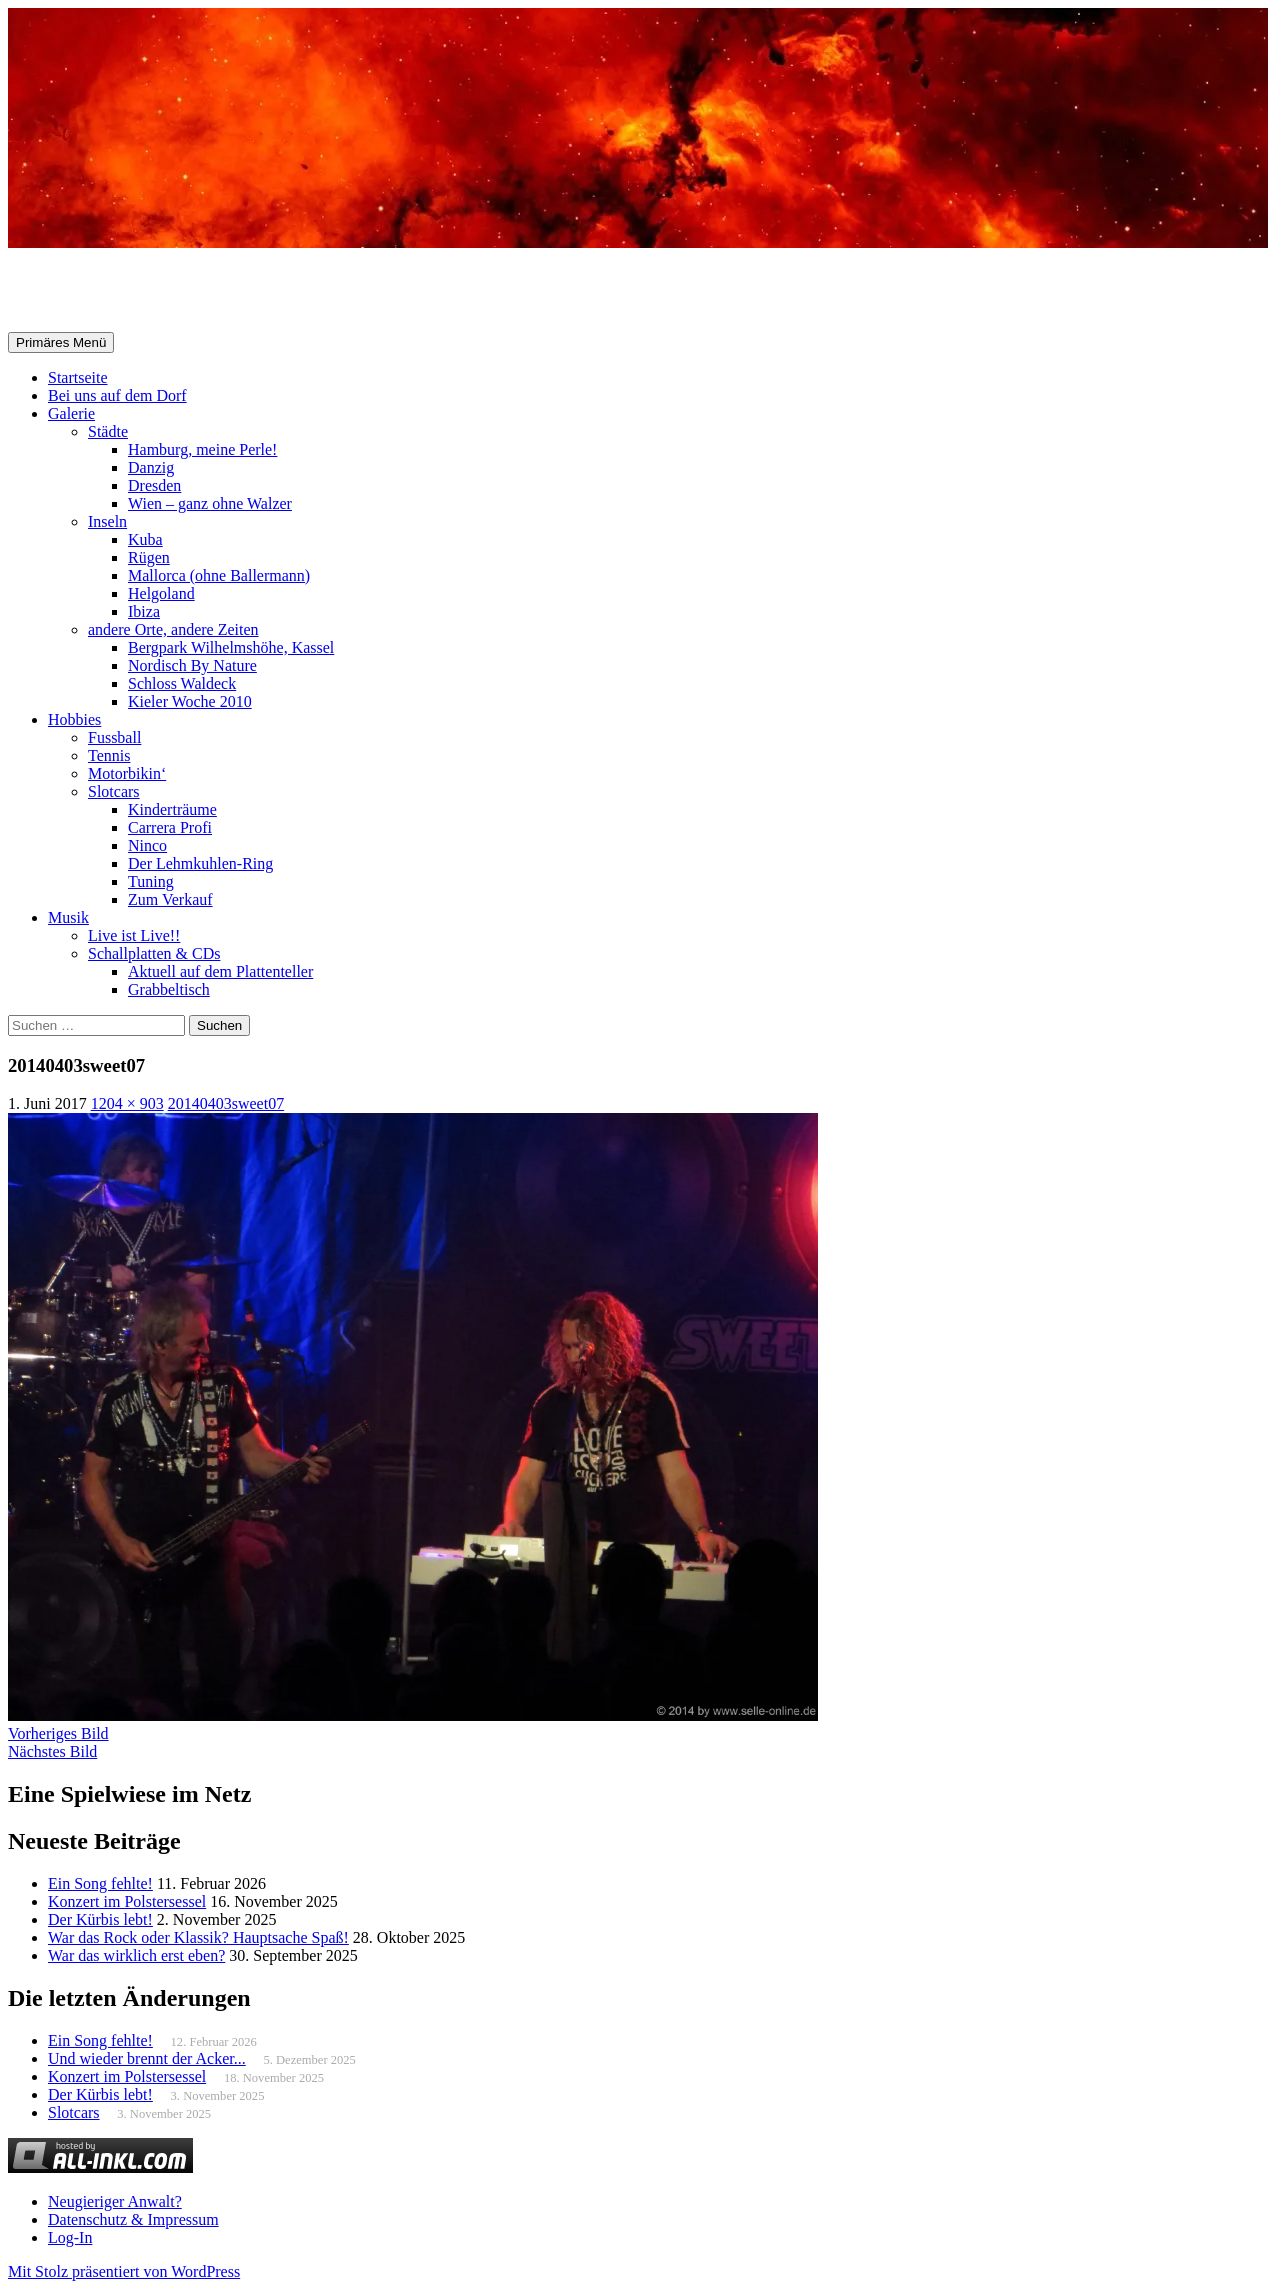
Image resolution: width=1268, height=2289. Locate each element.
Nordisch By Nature (192, 665)
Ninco (147, 845)
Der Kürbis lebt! (100, 1919)
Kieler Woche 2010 (190, 701)
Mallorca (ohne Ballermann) (219, 575)
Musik (68, 917)
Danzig (151, 467)
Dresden (154, 485)
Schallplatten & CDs (154, 953)
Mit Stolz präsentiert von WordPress (124, 2271)
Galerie (71, 413)
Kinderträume (172, 809)
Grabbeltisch (169, 989)
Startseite (78, 377)
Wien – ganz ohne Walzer (210, 503)
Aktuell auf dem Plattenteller (220, 971)
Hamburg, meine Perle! (202, 449)
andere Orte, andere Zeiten (173, 629)
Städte (108, 431)
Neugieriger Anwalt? (115, 2201)
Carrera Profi (170, 827)
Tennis (109, 755)
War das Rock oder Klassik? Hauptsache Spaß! (198, 1937)
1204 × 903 (127, 1103)
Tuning (151, 881)
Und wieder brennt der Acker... (147, 2058)
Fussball (114, 737)
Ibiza (144, 611)
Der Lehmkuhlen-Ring (200, 863)
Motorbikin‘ (127, 773)
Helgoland (161, 593)
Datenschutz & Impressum (133, 2219)
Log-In (70, 2237)
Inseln (107, 521)
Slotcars (114, 791)
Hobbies (74, 719)
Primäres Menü (61, 342)
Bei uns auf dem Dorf (117, 395)
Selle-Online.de (111, 291)
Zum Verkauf (170, 899)
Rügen (149, 557)
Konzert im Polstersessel (127, 1901)
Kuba (145, 539)
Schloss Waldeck (182, 683)
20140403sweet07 (226, 1103)
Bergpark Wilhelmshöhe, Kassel (231, 647)
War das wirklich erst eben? (136, 1955)
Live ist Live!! (134, 935)
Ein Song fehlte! (100, 1883)
